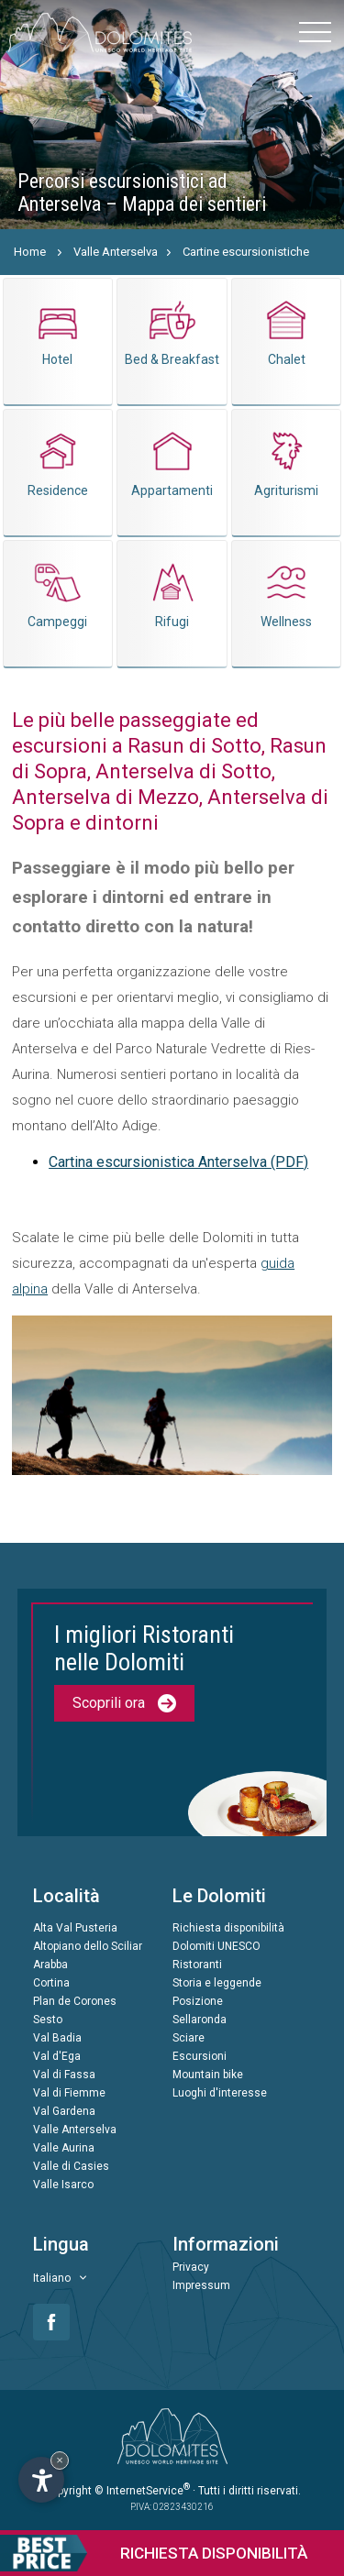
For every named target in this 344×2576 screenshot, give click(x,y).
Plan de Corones (75, 2001)
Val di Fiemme (69, 2092)
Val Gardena (64, 2111)
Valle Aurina (63, 2147)
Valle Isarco (63, 2184)
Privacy (190, 2267)
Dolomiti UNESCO (216, 1946)
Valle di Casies (71, 2166)
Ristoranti (197, 1964)
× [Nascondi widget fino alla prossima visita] (59, 2460)
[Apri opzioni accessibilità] (41, 2480)
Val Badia (57, 2037)
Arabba (50, 1964)
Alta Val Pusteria (75, 1927)
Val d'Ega (57, 2056)
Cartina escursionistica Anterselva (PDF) (178, 1162)
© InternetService (142, 2490)
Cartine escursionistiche (246, 252)
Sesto (47, 2019)
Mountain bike (207, 2074)
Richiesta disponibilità (228, 1927)
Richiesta (153, 2553)
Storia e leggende (216, 1982)
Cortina (51, 1982)
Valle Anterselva (115, 252)
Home (30, 252)
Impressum (201, 2285)
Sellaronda (199, 2019)
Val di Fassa (64, 2074)
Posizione (197, 2001)
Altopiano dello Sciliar (87, 1946)
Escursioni (199, 2056)
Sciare (188, 2037)
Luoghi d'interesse (219, 2092)
